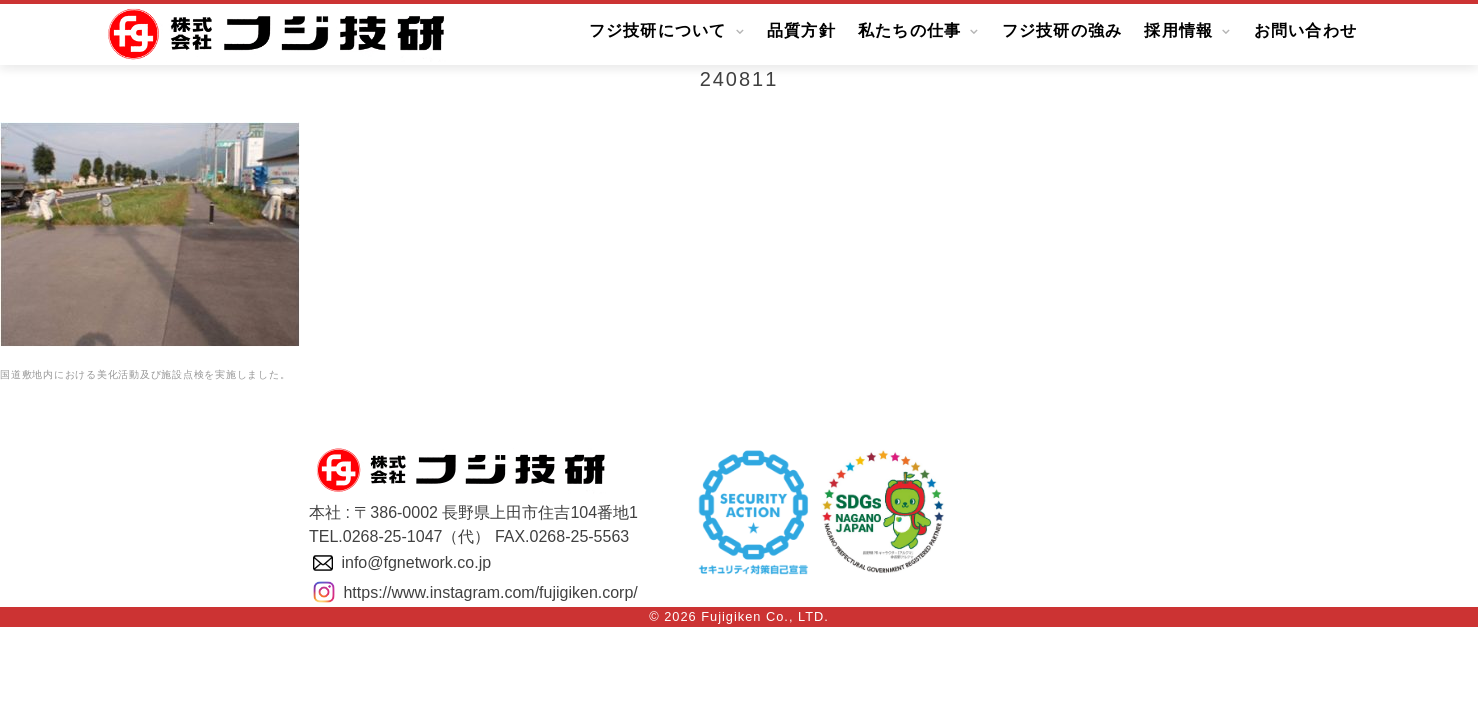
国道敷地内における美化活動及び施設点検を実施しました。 (145, 374)
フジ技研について (658, 31)
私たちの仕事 (910, 31)
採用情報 (1178, 31)
